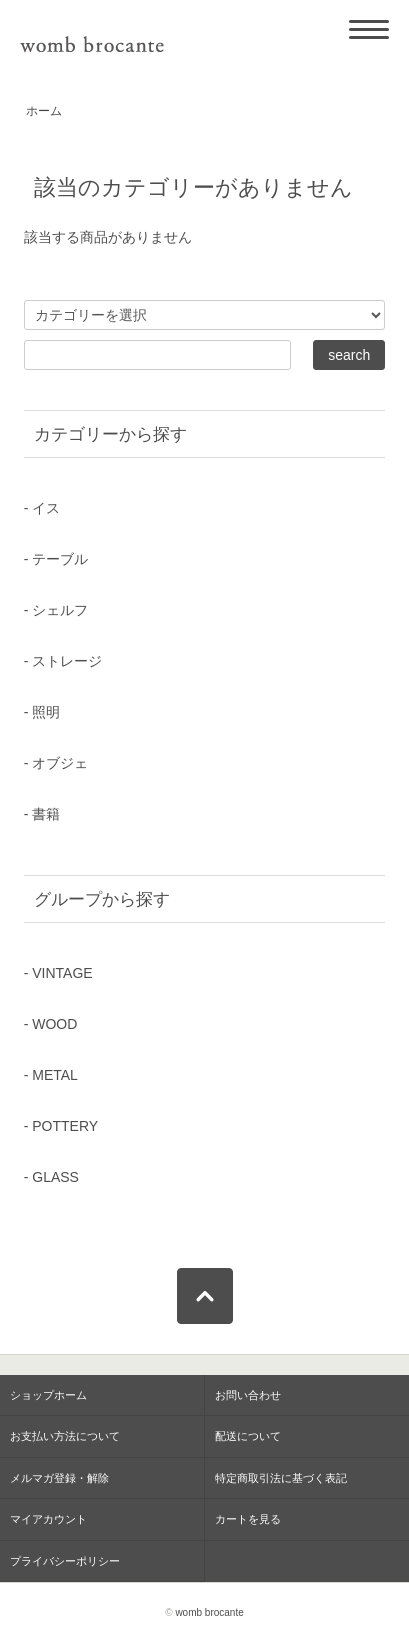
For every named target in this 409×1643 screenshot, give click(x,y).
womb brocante (209, 1612)
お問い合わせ (248, 1395)
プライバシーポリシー (65, 1561)
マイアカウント (48, 1519)
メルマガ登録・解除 (59, 1478)
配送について (248, 1436)
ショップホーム (48, 1395)
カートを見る (248, 1519)
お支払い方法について (65, 1436)
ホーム (44, 111)
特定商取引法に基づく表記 (281, 1478)
